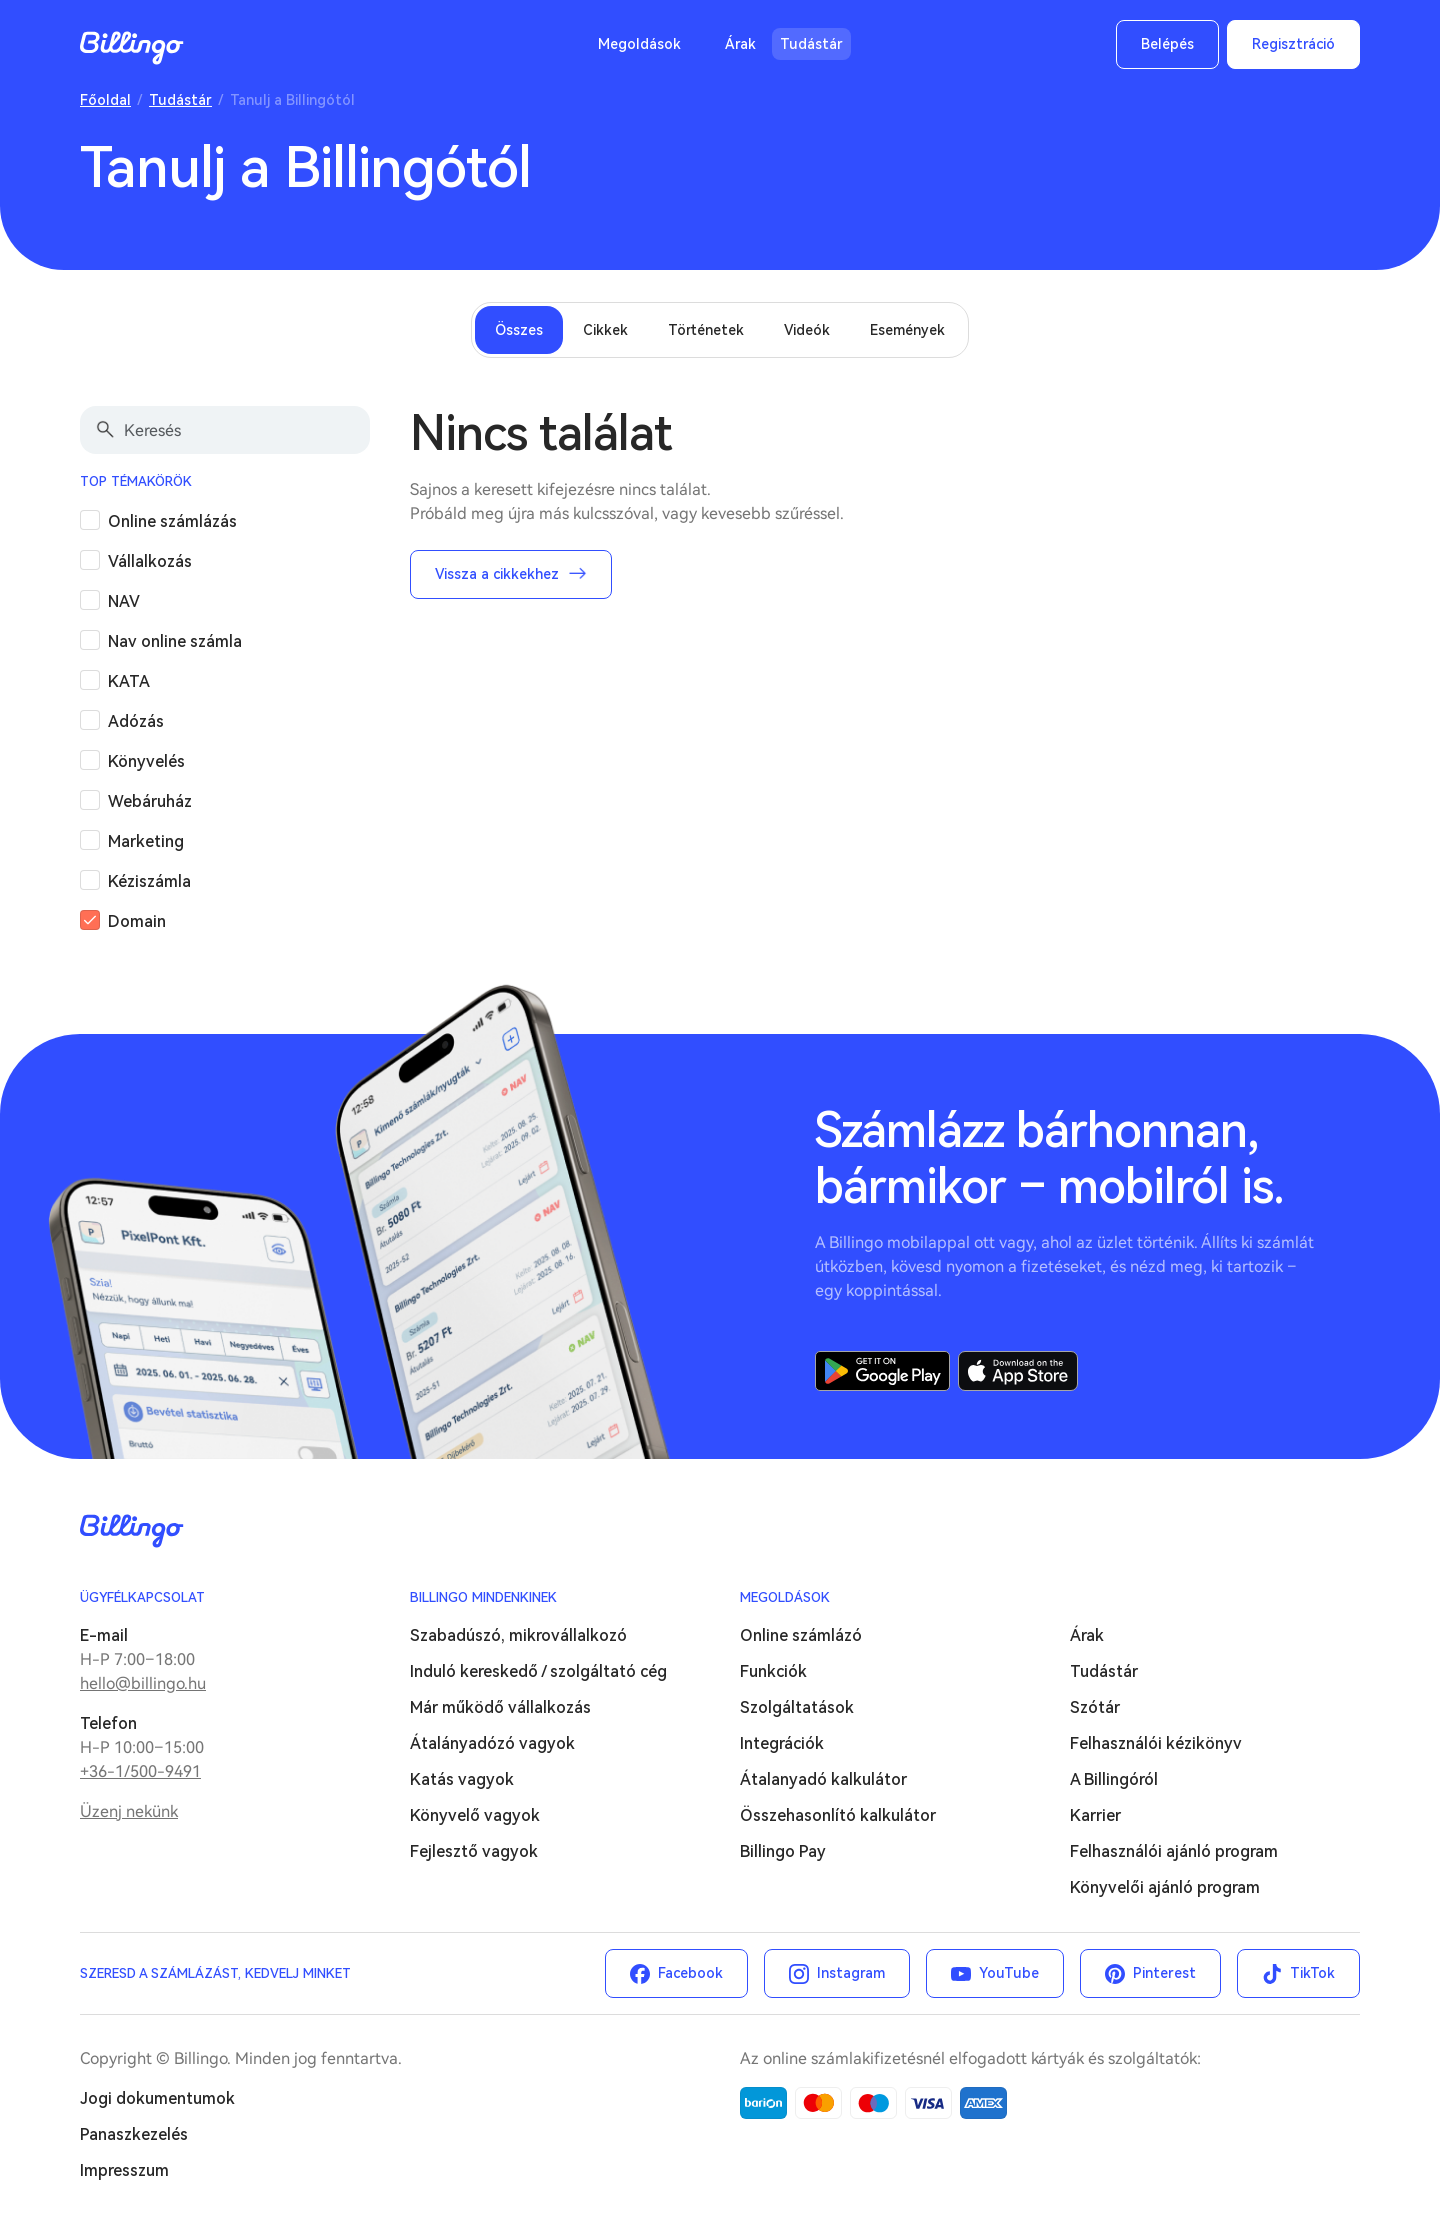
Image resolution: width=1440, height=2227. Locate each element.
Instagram (851, 1973)
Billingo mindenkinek (483, 1597)
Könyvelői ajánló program (1165, 1887)
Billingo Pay (783, 1851)
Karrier (1095, 1815)
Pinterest (1164, 1973)
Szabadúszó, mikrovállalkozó (518, 1635)
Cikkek (605, 330)
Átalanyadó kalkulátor (823, 1779)
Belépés (1167, 44)
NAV (124, 601)
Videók (807, 330)
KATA (129, 681)
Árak (740, 44)
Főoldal (105, 100)
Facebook (690, 1973)
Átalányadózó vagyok (492, 1743)
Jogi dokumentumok (157, 2098)
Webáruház (150, 801)
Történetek (706, 330)
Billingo (132, 48)
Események (907, 330)
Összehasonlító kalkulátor (838, 1815)
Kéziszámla (149, 881)
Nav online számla (175, 641)
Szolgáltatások (797, 1707)
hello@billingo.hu (143, 1683)
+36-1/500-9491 (140, 1771)
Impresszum (124, 2170)
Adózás (136, 721)
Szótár (1095, 1707)
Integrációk (782, 1743)
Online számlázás (172, 521)
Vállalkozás (150, 561)
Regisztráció (1293, 44)
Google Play (882, 1371)
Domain (137, 921)
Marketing (146, 841)
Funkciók (773, 1671)
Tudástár (811, 44)
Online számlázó (801, 1635)
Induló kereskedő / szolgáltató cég (538, 1671)
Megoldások (639, 44)
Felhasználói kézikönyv (1156, 1743)
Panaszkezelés (134, 2134)
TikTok (1312, 1973)
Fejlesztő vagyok (474, 1851)
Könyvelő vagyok (475, 1815)
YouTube (1009, 1973)
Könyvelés (146, 761)
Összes (519, 330)
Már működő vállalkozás (500, 1707)
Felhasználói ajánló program (1174, 1851)
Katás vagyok (462, 1779)
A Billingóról (1114, 1779)
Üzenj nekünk (129, 1811)
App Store (1018, 1371)
